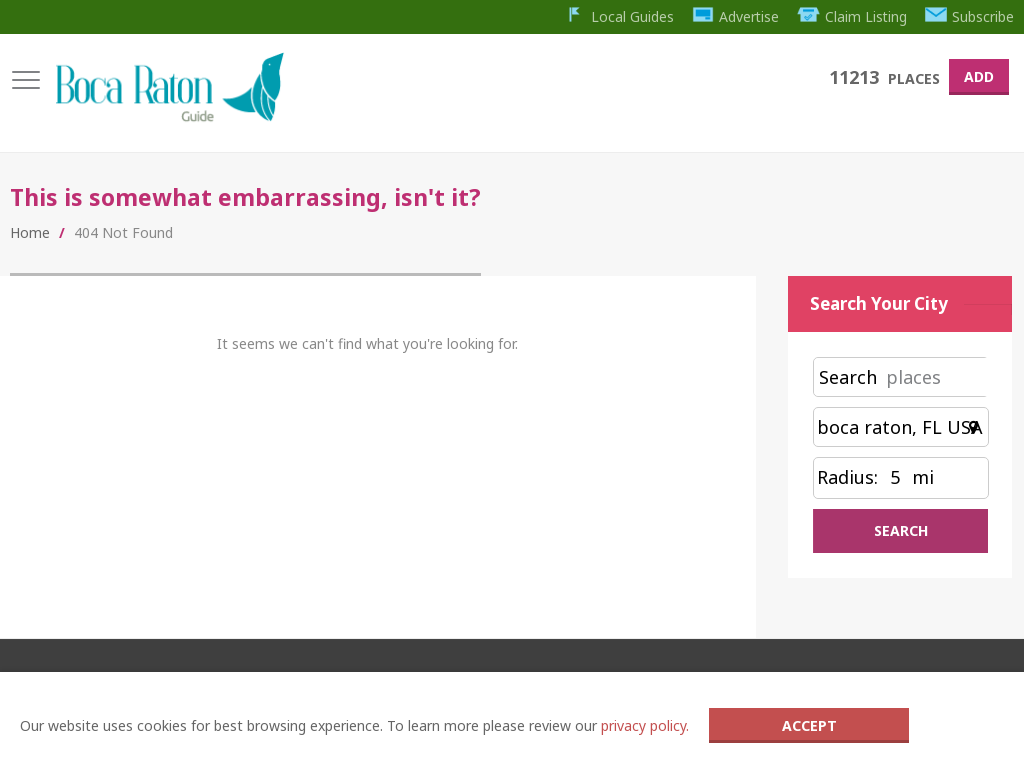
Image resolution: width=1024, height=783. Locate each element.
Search (848, 378)
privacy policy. (645, 725)
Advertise (734, 16)
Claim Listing (851, 16)
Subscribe (970, 16)
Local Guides (616, 16)
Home (30, 233)
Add (979, 76)
